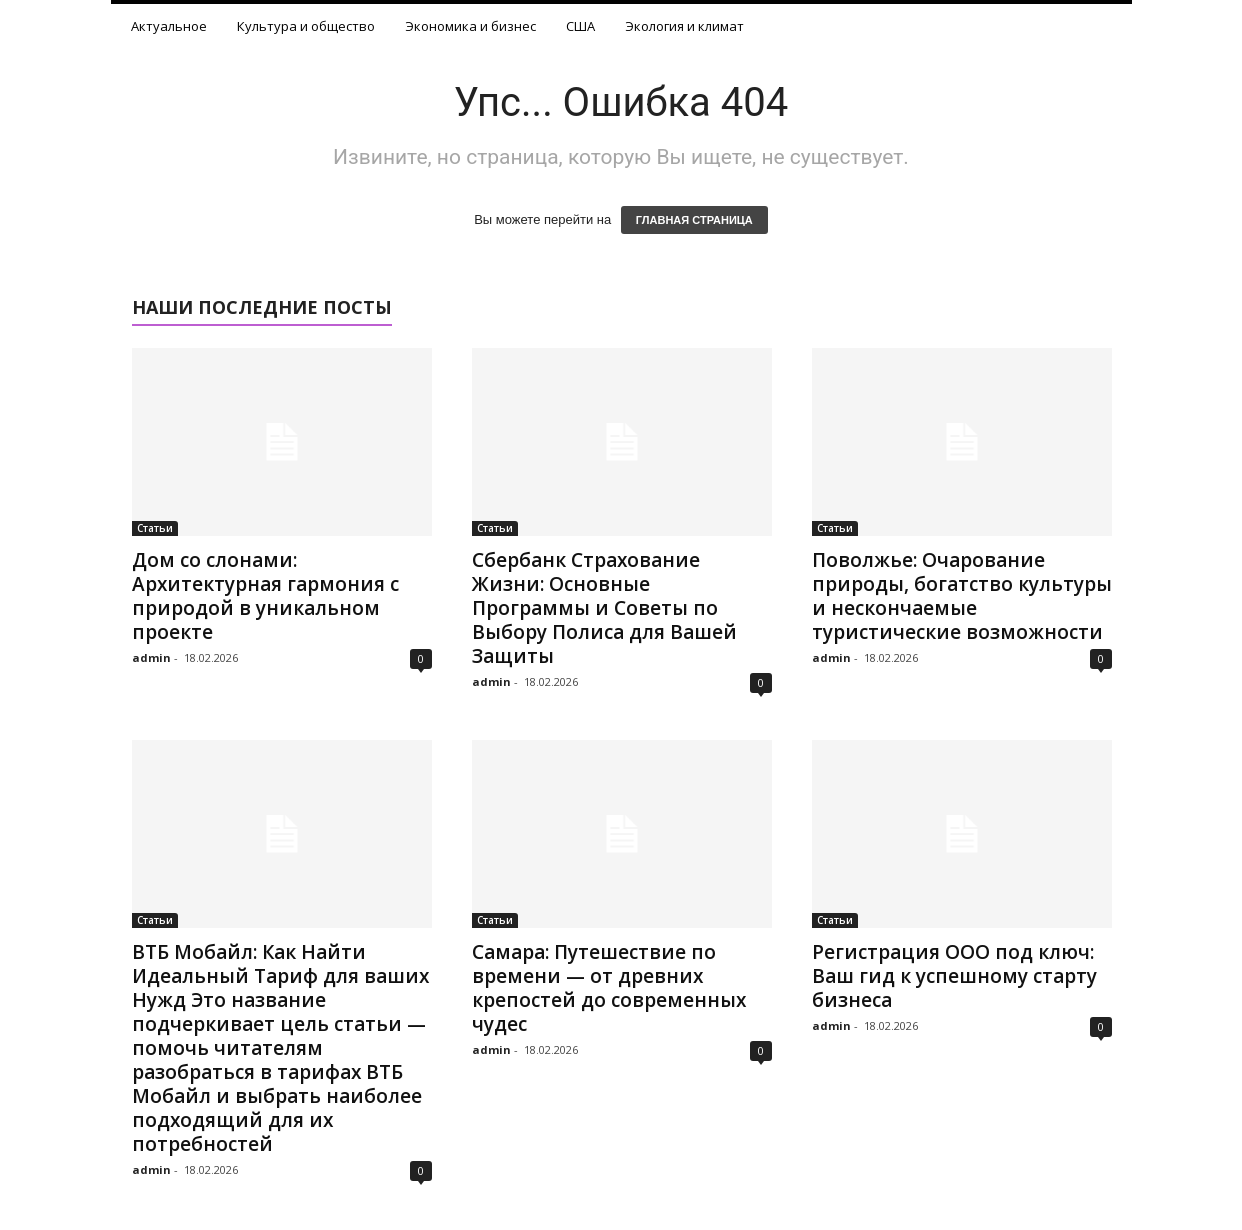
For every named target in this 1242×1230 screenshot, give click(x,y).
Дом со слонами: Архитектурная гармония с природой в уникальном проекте (265, 596)
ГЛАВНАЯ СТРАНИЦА (694, 220)
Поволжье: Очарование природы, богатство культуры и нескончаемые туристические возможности (962, 596)
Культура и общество (306, 26)
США (580, 26)
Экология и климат (684, 26)
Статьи (155, 528)
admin (151, 657)
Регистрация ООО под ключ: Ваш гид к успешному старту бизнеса (954, 976)
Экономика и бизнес (470, 26)
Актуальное (169, 26)
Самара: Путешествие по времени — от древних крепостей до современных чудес (609, 988)
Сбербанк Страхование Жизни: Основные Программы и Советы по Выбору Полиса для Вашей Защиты (604, 608)
